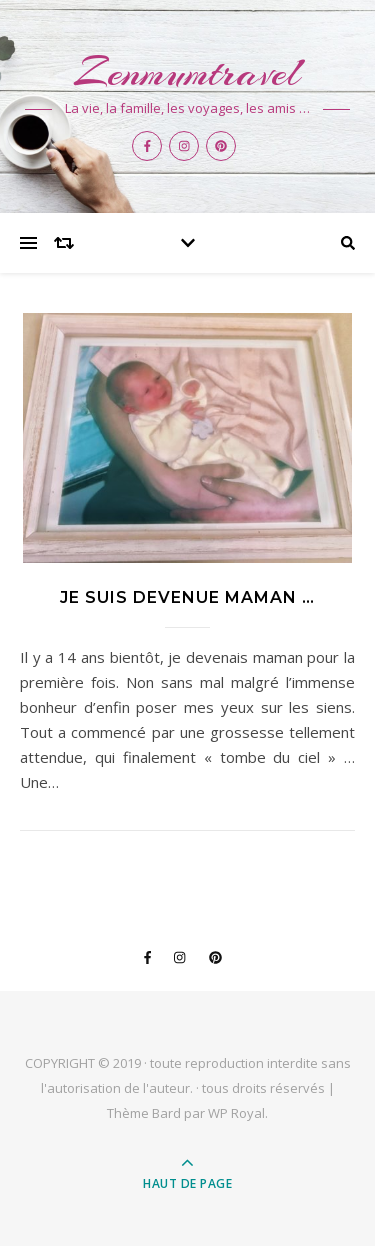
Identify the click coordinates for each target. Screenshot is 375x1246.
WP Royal (236, 1113)
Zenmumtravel (187, 72)
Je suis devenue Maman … (187, 597)
